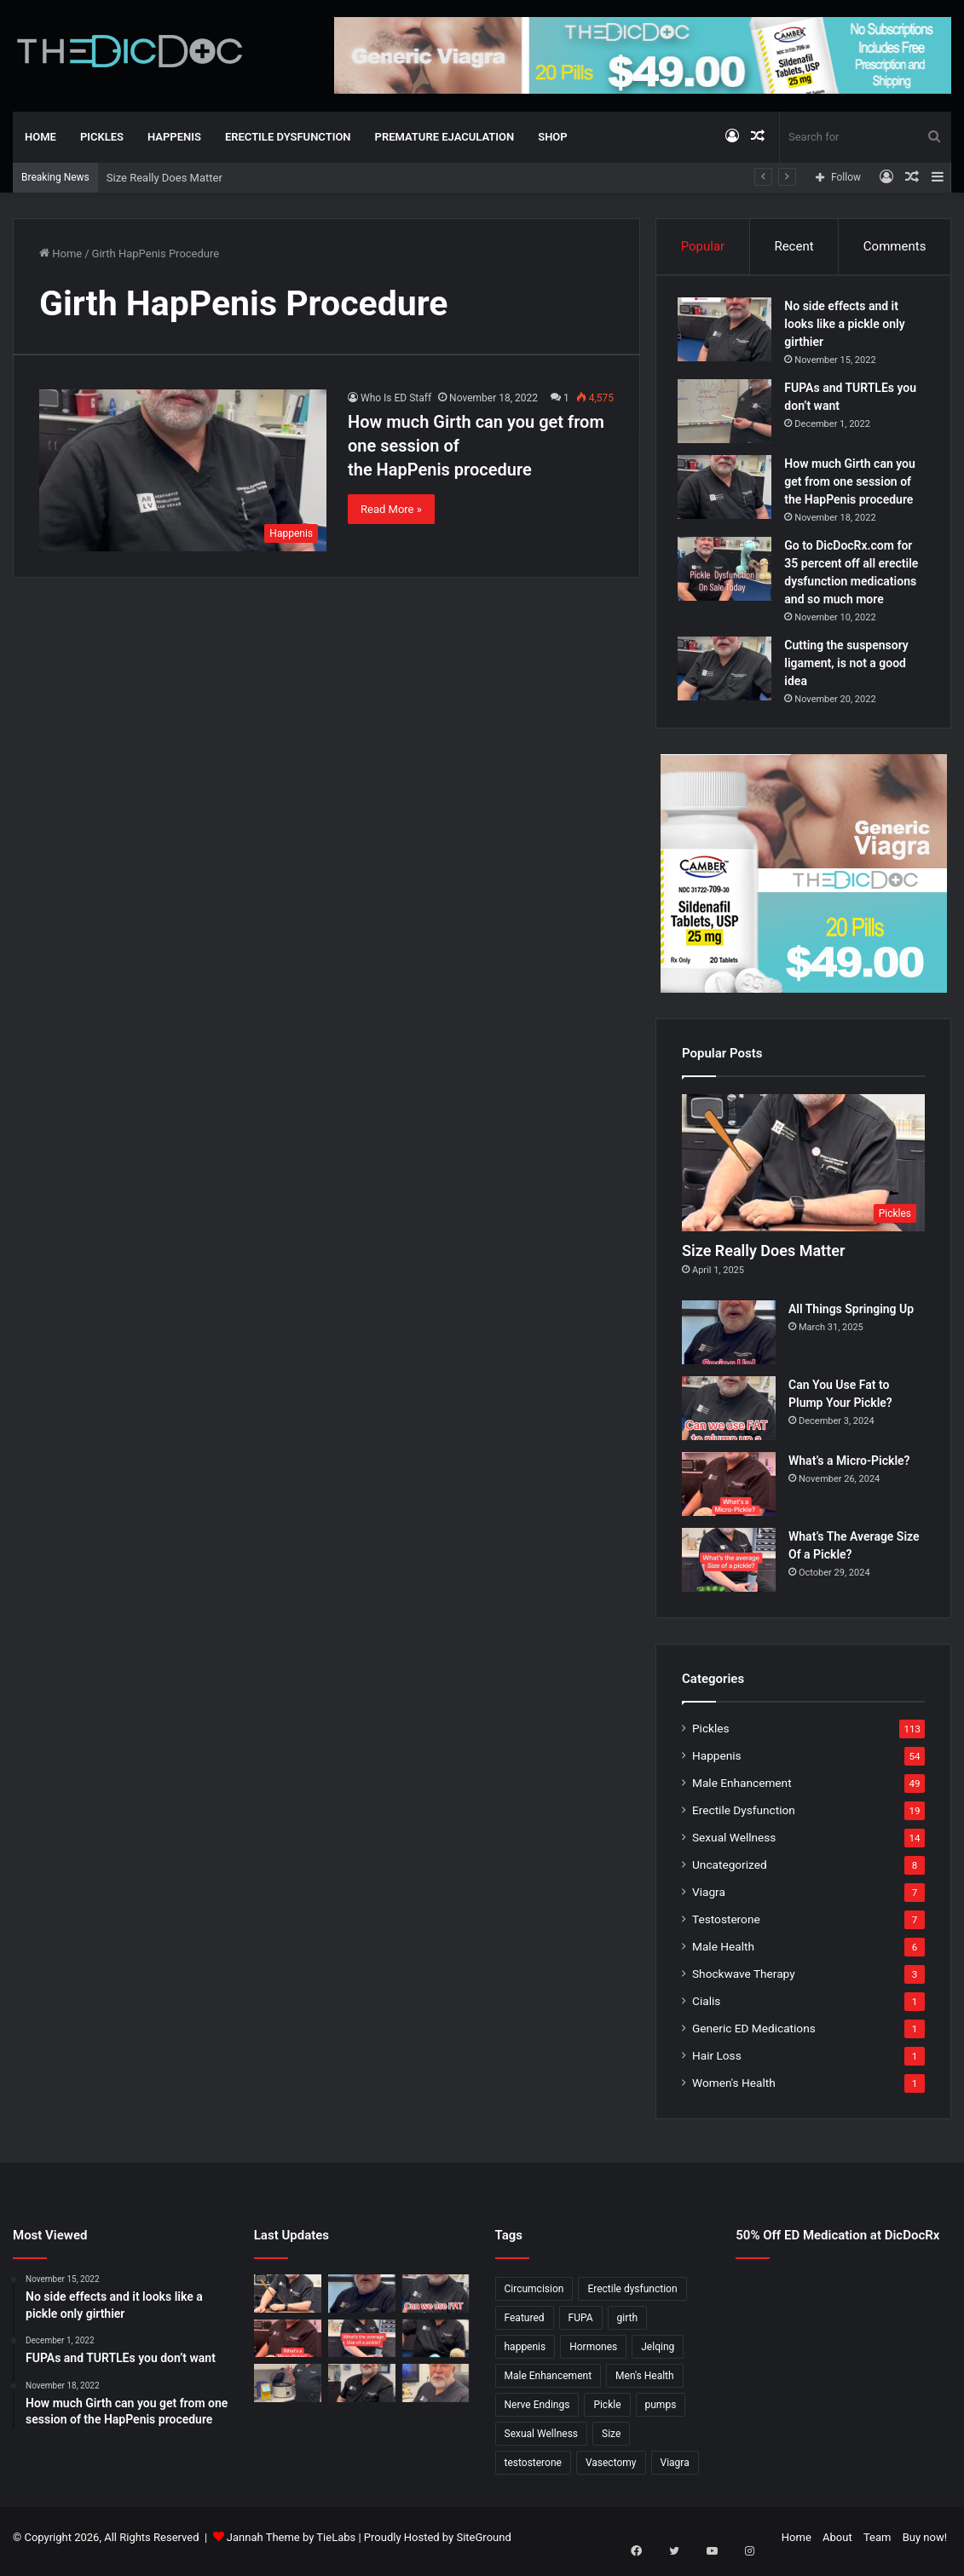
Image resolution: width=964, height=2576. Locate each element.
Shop (552, 136)
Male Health (723, 1954)
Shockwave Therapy (743, 1981)
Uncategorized (729, 1872)
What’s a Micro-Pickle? (848, 1468)
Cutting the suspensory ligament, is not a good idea (850, 667)
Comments (894, 246)
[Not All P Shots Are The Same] (287, 2390)
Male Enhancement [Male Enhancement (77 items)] (548, 2383)
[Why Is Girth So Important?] (436, 2390)
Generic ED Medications (754, 2036)
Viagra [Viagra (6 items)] (675, 2470)
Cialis (706, 2008)
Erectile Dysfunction (288, 136)
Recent (793, 246)
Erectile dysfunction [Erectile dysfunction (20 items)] (632, 2296)
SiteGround (483, 2545)
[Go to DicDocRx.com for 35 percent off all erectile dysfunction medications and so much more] (729, 573)
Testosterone (726, 1926)
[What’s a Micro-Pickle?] (729, 1492)
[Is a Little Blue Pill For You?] (436, 2346)
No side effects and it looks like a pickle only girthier (848, 328)
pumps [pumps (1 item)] (661, 2412)
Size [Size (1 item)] (611, 2441)
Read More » (391, 509)
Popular (703, 246)
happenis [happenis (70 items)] (525, 2354)
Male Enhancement (742, 1790)
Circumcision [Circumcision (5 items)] (534, 2296)
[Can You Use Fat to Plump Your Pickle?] (729, 1416)
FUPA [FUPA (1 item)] (581, 2325)
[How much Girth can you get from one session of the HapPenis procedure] (182, 470)
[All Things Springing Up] (729, 1340)
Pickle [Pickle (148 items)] (607, 2412)
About (837, 2545)
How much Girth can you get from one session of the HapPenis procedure (853, 485)
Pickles (102, 136)
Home (40, 136)
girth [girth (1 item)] (627, 2325)
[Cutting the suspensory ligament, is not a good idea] (729, 673)
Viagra (708, 1899)
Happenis (174, 136)
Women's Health (734, 2090)
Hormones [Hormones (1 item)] (593, 2354)
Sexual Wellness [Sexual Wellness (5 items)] (542, 2441)
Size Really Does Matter (164, 177)
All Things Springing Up (851, 1316)
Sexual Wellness (734, 1845)
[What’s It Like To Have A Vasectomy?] (361, 2390)
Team (877, 2545)
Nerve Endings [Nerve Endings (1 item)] (537, 2412)
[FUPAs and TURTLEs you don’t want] (729, 415)
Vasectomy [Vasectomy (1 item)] (611, 2470)
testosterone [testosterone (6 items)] (533, 2470)
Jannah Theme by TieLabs (291, 2545)
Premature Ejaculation (445, 136)
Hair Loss (717, 2063)
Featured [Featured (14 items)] (525, 2325)
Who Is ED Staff (396, 398)
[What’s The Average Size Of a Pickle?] (729, 1567)
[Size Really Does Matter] (803, 1171)
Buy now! (925, 2545)
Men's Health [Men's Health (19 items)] (644, 2383)
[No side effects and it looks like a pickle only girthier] (729, 334)
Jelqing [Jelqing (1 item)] (657, 2354)
